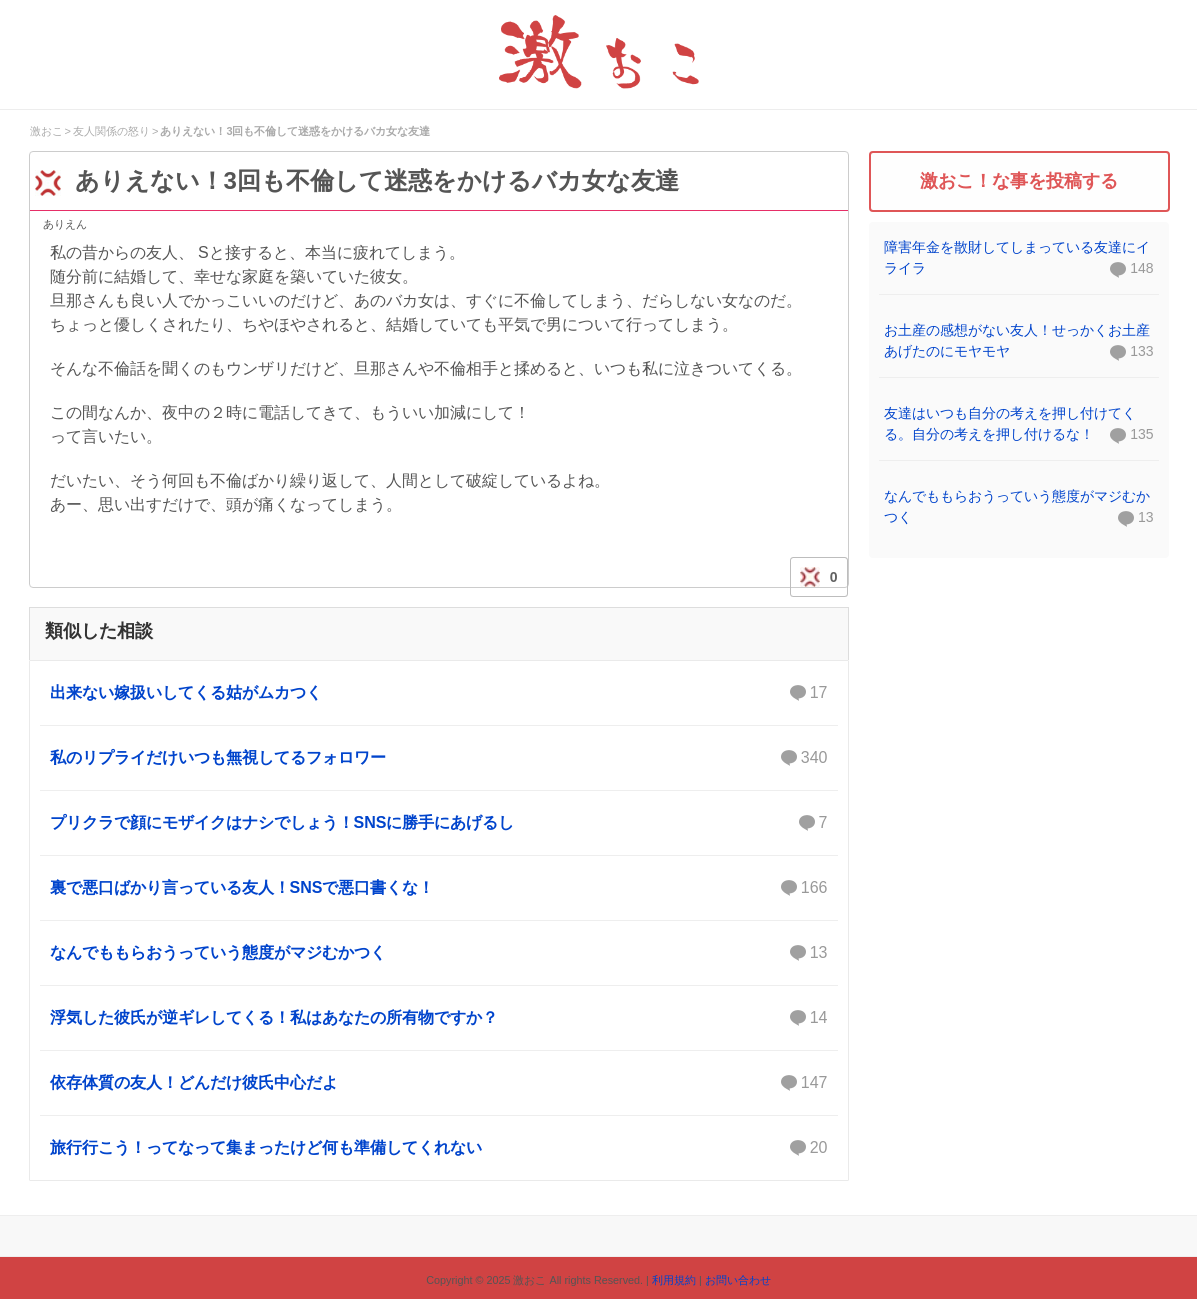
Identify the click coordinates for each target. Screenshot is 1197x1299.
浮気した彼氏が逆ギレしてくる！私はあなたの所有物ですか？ (439, 1018)
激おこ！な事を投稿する (1019, 181)
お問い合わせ (738, 1280)
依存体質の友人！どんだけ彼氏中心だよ (439, 1083)
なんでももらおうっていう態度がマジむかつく (439, 953)
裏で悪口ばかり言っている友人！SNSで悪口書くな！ (439, 888)
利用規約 (674, 1280)
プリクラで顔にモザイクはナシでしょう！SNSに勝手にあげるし (439, 823)
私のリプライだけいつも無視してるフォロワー (439, 758)
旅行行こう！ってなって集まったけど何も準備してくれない (439, 1148)
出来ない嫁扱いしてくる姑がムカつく (439, 693)
